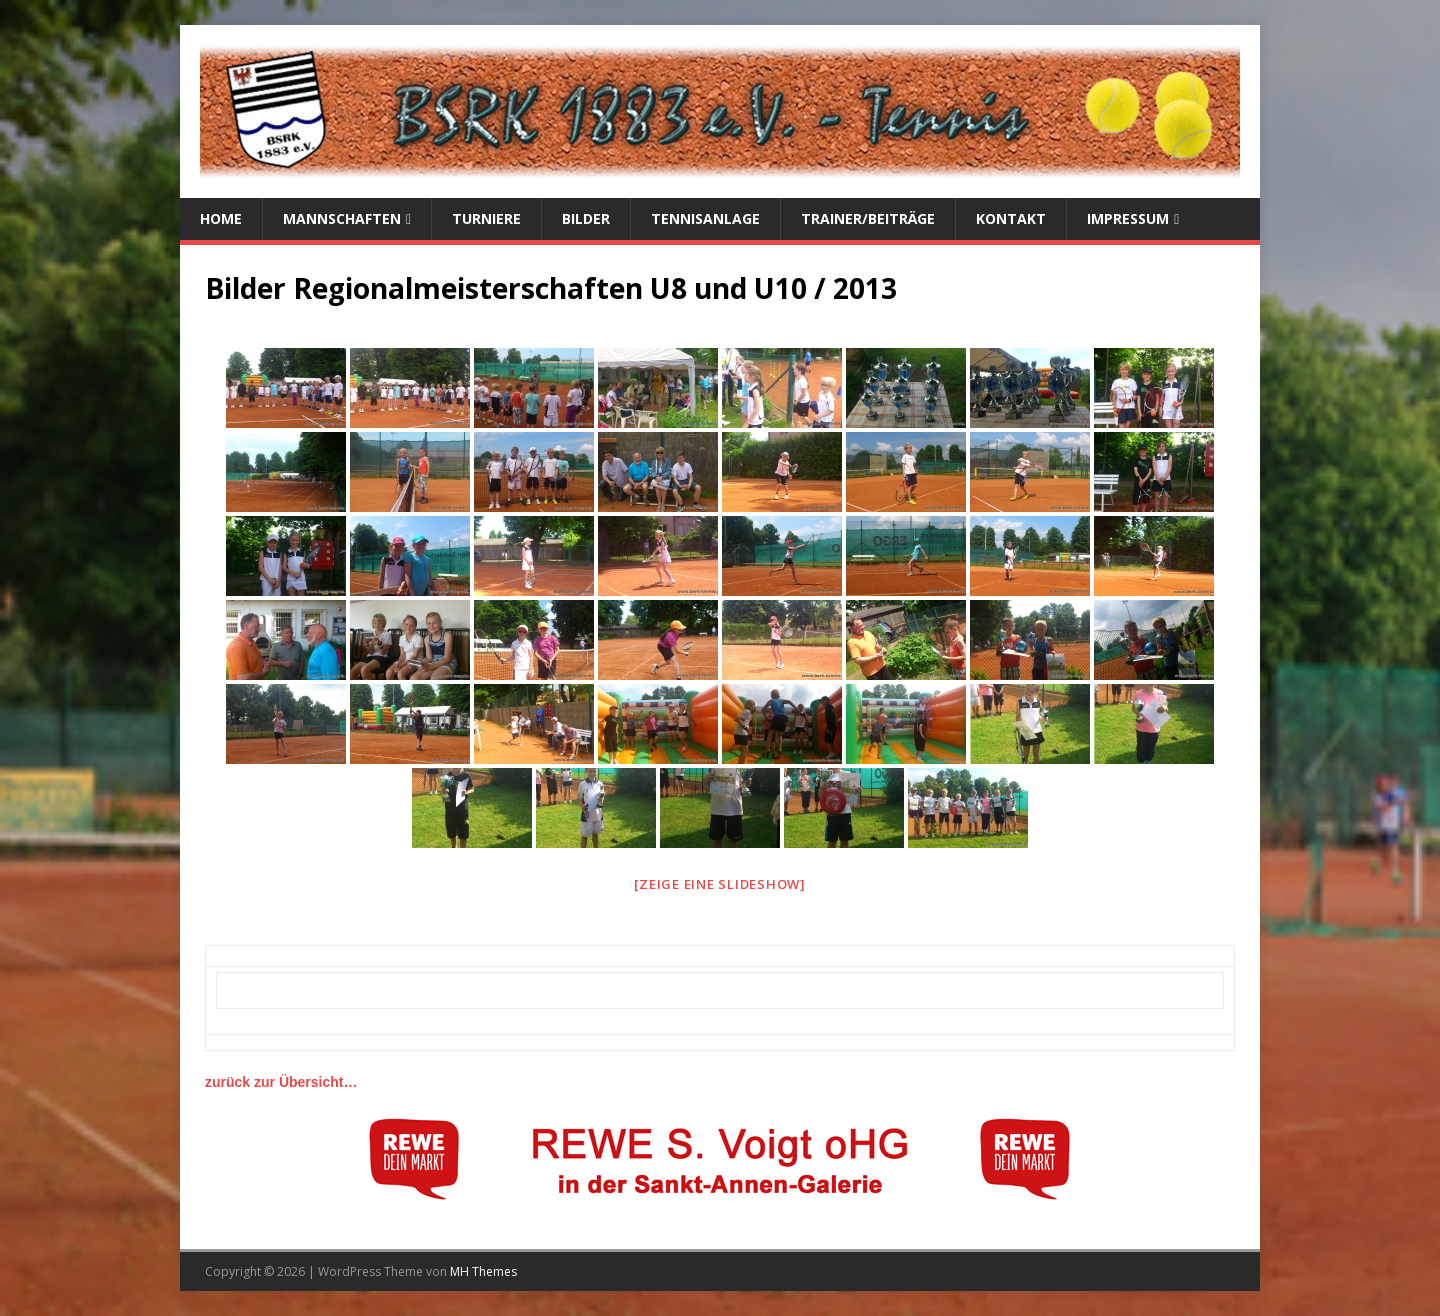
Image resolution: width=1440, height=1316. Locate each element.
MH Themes (483, 1271)
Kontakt (1011, 218)
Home (221, 218)
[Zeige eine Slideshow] (720, 884)
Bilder (586, 218)
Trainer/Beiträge (868, 218)
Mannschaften (342, 218)
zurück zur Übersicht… (281, 1082)
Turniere (486, 218)
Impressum (1128, 218)
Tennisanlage (705, 218)
